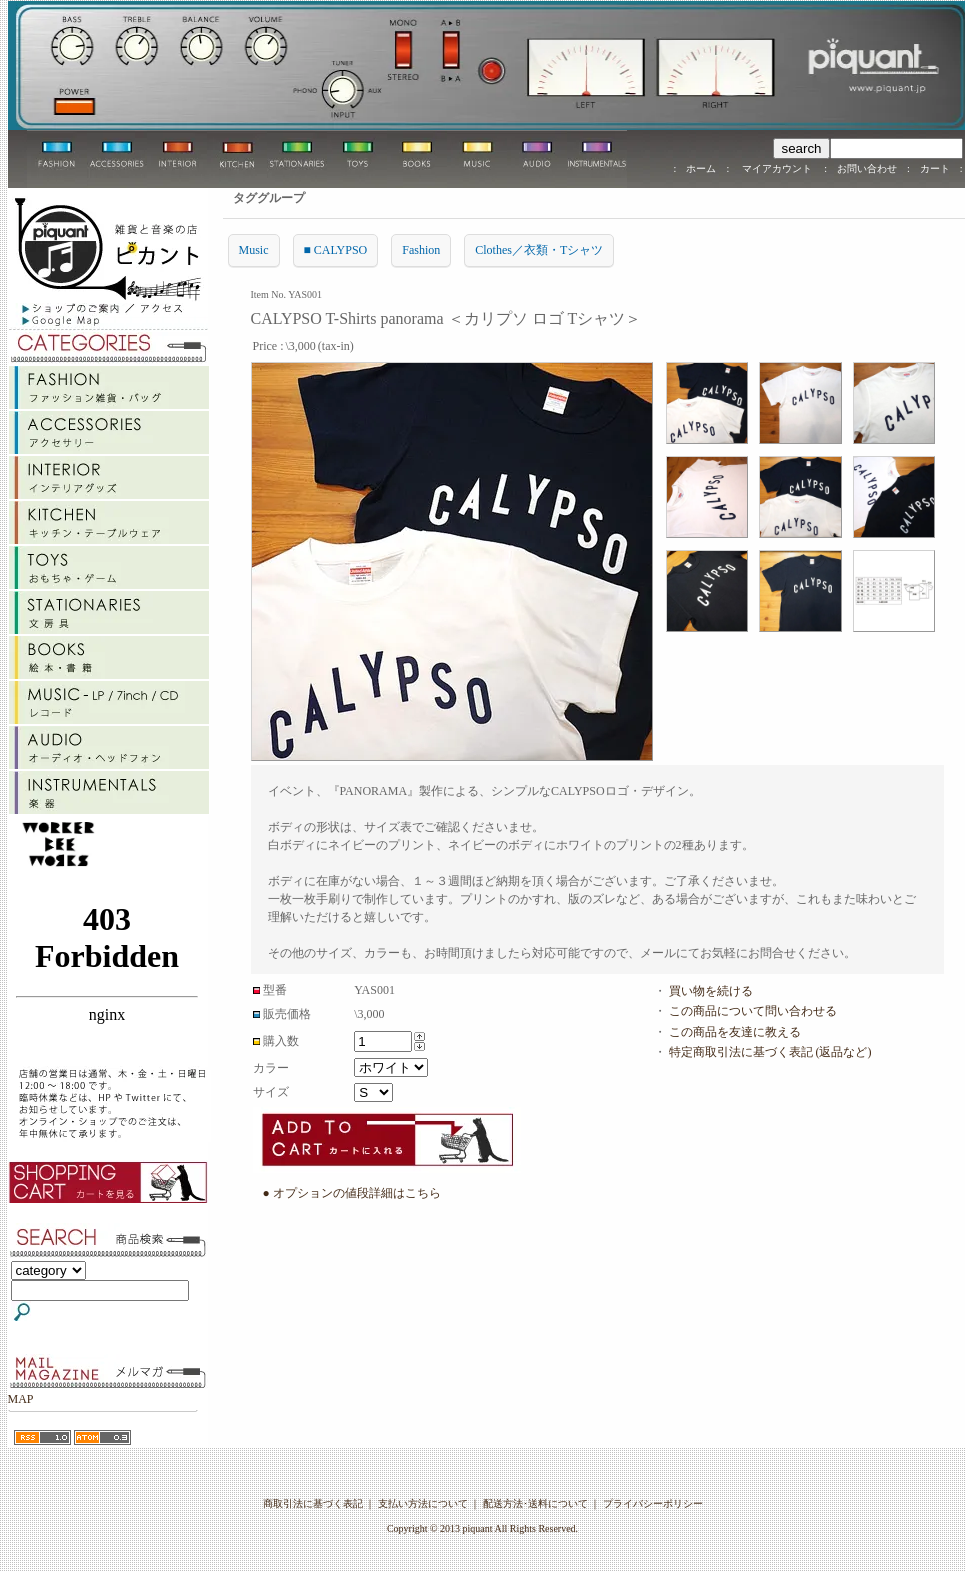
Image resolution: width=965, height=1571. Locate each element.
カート (935, 168)
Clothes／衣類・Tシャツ (539, 250)
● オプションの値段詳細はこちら (352, 1193)
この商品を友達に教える (735, 1032)
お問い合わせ (867, 168)
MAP (21, 1399)
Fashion (421, 250)
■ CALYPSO (336, 250)
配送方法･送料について (535, 1503)
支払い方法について (423, 1503)
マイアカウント (776, 168)
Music (254, 250)
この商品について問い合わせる (753, 1011)
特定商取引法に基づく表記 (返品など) (770, 1052)
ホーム (701, 168)
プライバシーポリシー (653, 1503)
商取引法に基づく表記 (313, 1503)
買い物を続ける (711, 991)
